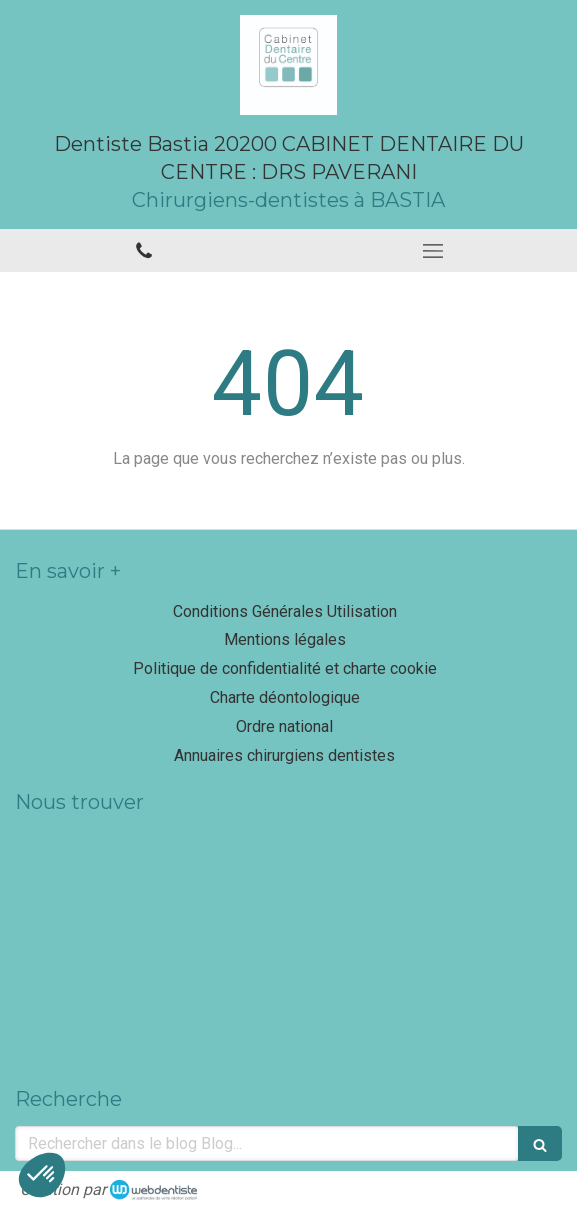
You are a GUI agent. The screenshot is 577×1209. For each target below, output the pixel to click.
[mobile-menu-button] (433, 251)
